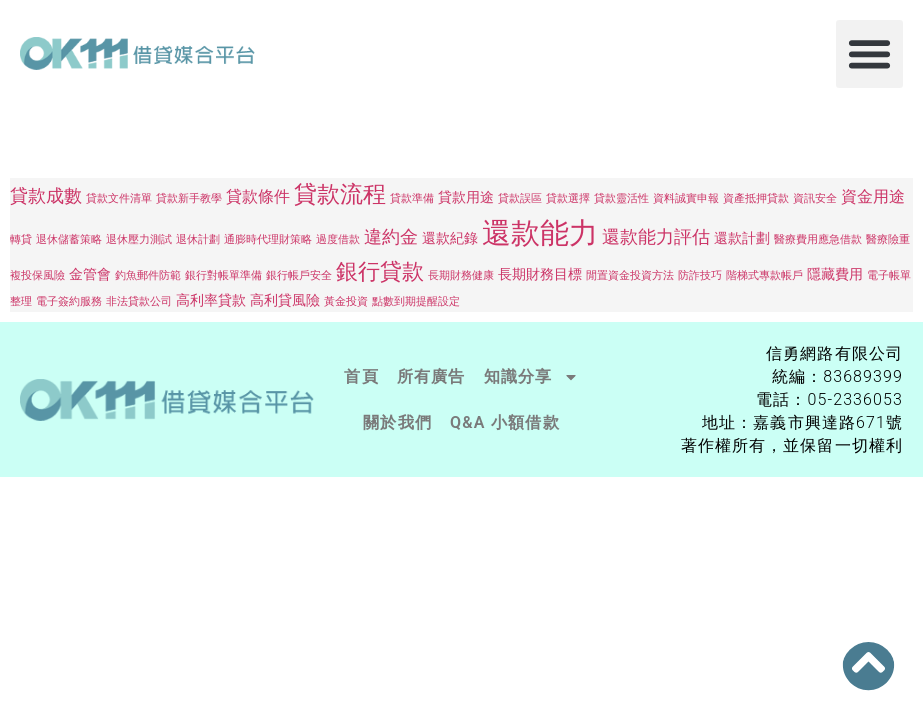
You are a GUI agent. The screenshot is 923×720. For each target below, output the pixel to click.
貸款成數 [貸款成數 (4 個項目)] (46, 195)
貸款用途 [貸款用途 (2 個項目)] (466, 197)
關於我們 (397, 422)
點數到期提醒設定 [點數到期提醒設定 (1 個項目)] (416, 301)
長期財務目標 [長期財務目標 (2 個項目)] (540, 274)
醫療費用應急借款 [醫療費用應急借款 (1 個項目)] (818, 239)
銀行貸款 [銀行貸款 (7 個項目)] (380, 271)
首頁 (361, 376)
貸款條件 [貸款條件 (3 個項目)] (258, 196)
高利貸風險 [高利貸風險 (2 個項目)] (285, 300)
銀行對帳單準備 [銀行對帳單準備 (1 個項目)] (223, 275)
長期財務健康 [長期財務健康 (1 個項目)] (461, 275)
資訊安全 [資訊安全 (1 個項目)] (815, 198)
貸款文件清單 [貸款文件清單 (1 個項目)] (119, 198)
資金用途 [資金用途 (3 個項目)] (873, 196)
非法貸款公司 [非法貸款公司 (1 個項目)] (139, 301)
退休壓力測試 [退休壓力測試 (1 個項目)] (139, 239)
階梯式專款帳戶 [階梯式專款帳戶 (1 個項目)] (764, 275)
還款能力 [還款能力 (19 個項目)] (540, 233)
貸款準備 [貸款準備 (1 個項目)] (412, 198)
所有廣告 (431, 376)
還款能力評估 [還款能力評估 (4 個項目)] (656, 236)
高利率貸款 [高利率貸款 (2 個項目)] (211, 300)
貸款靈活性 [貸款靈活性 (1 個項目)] (621, 198)
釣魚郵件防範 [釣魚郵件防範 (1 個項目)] (148, 275)
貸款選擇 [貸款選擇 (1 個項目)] (568, 198)
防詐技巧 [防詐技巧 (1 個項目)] (700, 275)
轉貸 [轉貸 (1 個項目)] (21, 239)
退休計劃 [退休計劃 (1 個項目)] (198, 239)
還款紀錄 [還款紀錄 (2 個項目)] (450, 238)
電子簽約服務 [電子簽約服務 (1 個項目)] (69, 301)
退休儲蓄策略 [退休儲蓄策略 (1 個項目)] (69, 239)
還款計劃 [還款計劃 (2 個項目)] (742, 238)
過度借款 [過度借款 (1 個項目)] (338, 239)
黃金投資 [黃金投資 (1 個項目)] (346, 301)
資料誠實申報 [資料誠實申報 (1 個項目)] (686, 198)
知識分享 (531, 377)
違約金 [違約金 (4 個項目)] (391, 236)
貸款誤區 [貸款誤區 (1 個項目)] (520, 198)
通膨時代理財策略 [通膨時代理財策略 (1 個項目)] (268, 239)
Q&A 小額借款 (505, 422)
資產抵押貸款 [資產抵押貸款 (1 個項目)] (756, 198)
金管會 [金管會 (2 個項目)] (90, 274)
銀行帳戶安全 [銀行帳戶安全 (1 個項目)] (299, 275)
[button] (870, 54)
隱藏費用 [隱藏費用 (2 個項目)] (835, 274)
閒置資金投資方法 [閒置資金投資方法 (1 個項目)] (630, 275)
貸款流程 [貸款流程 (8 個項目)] (340, 194)
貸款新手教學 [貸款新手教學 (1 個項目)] (189, 198)
